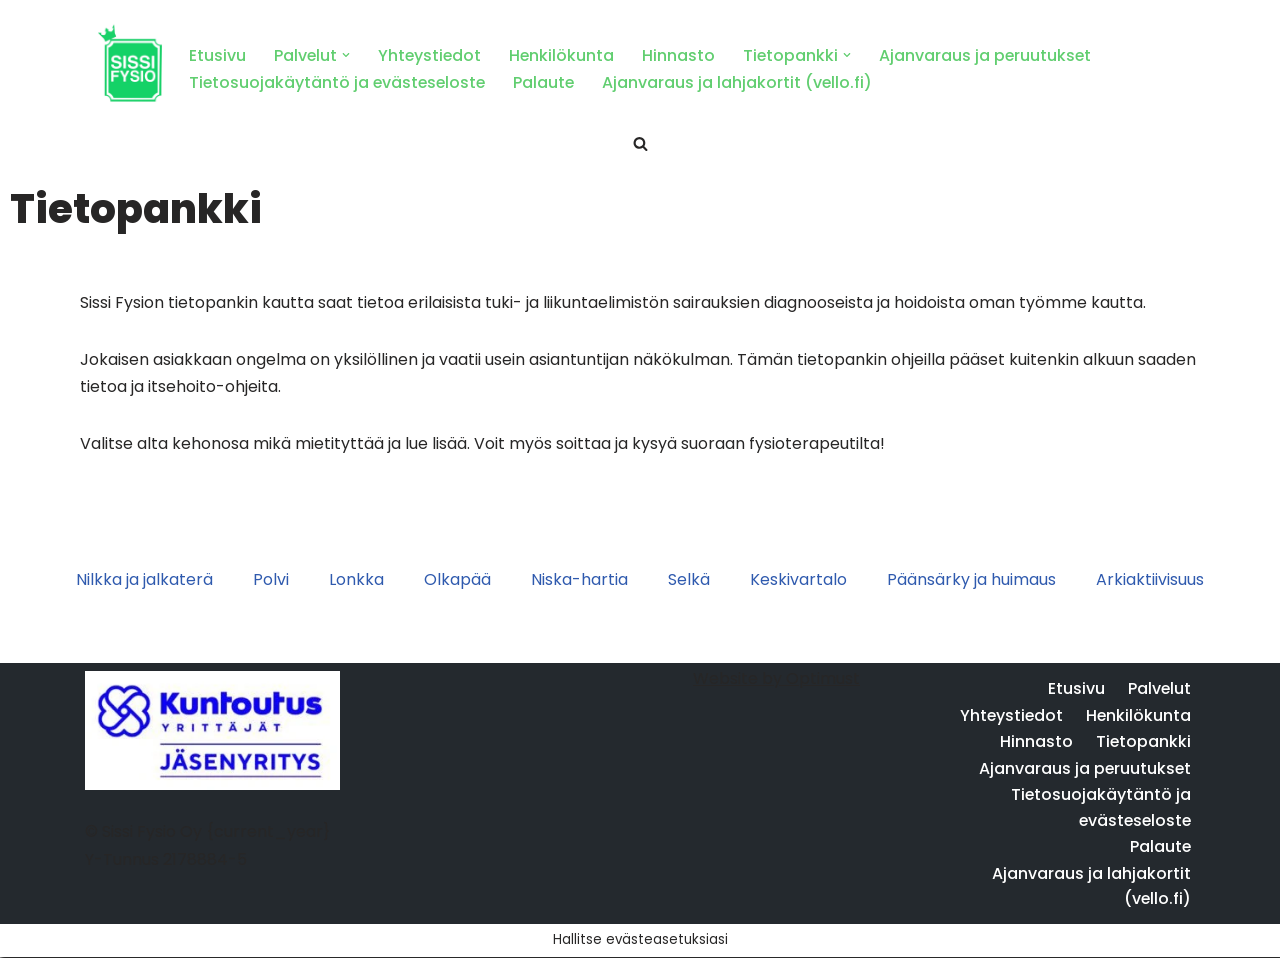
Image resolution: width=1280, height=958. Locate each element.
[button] (347, 55)
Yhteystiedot (431, 55)
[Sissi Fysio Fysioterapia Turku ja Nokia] (130, 65)
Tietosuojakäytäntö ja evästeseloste (339, 82)
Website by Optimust (776, 712)
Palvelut (1159, 722)
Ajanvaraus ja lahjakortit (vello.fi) (743, 82)
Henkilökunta (565, 55)
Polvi (271, 580)
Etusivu (217, 55)
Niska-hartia (579, 580)
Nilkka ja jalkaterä (144, 580)
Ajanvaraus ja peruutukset (991, 55)
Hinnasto (682, 55)
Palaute (549, 82)
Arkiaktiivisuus (1150, 580)
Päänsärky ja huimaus (971, 580)
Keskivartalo (798, 580)
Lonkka (356, 580)
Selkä (689, 580)
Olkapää (457, 580)
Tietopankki (1143, 775)
